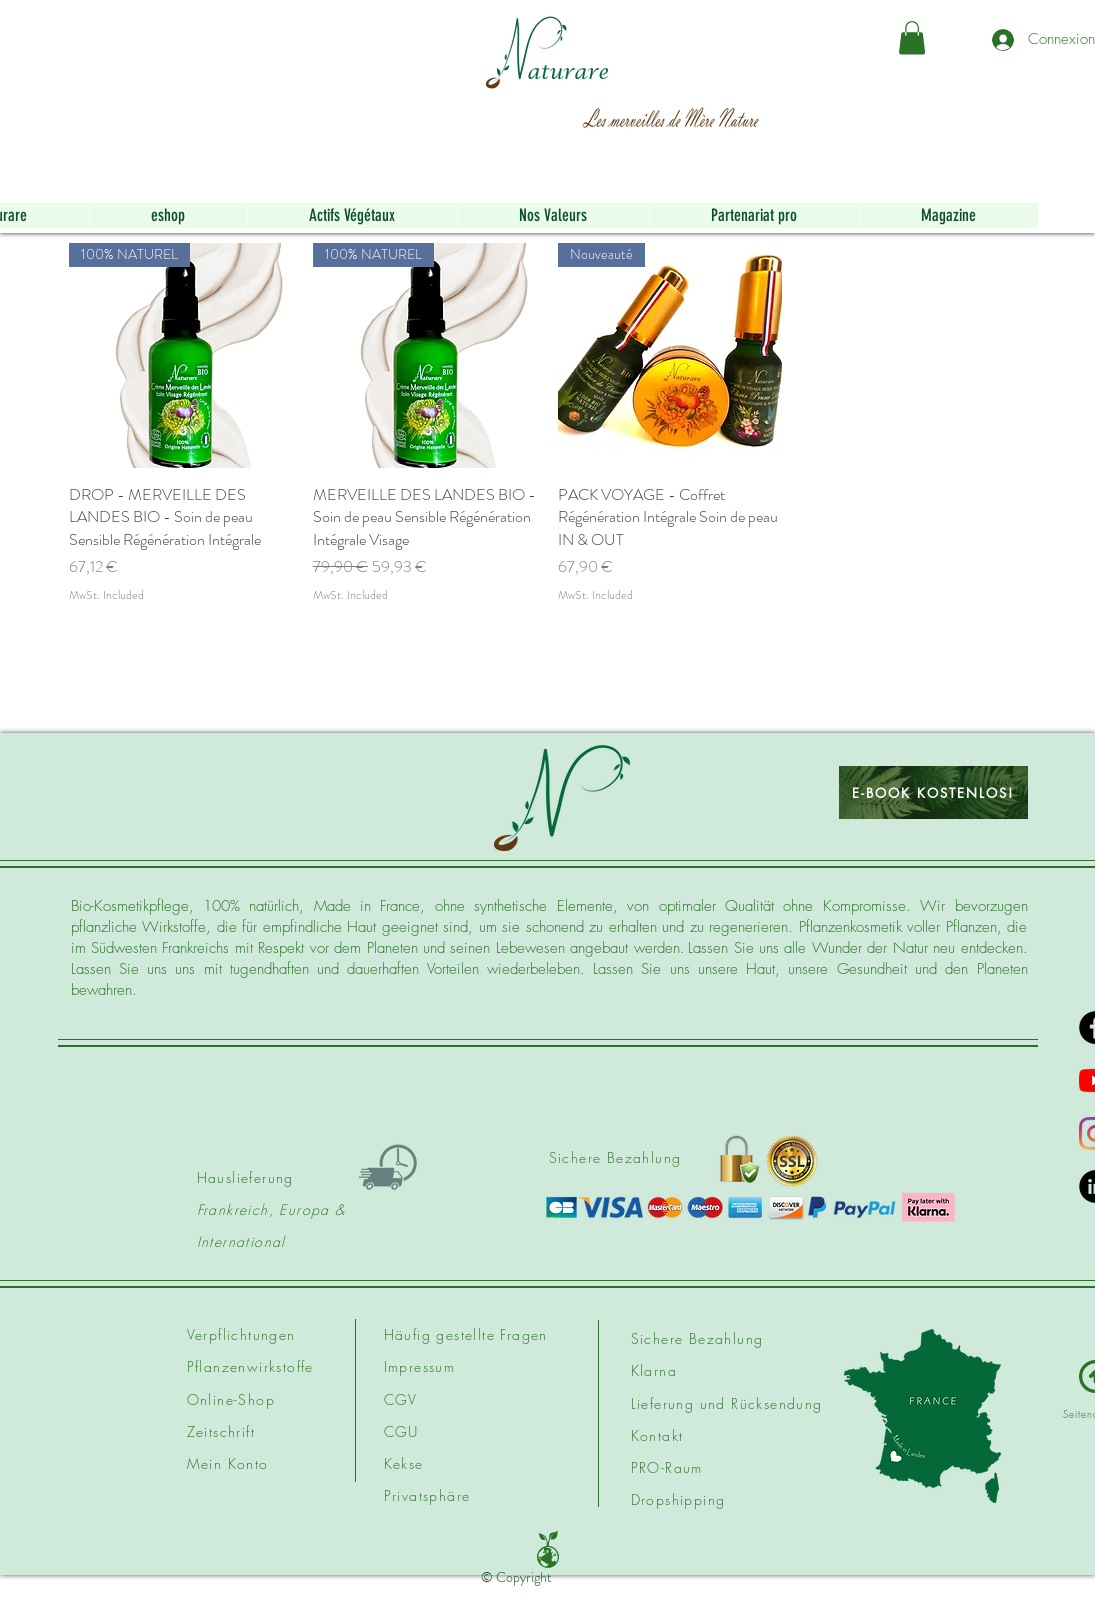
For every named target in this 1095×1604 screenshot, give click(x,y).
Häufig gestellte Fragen (466, 1334)
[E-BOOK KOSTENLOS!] (933, 792)
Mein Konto (228, 1463)
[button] (912, 37)
